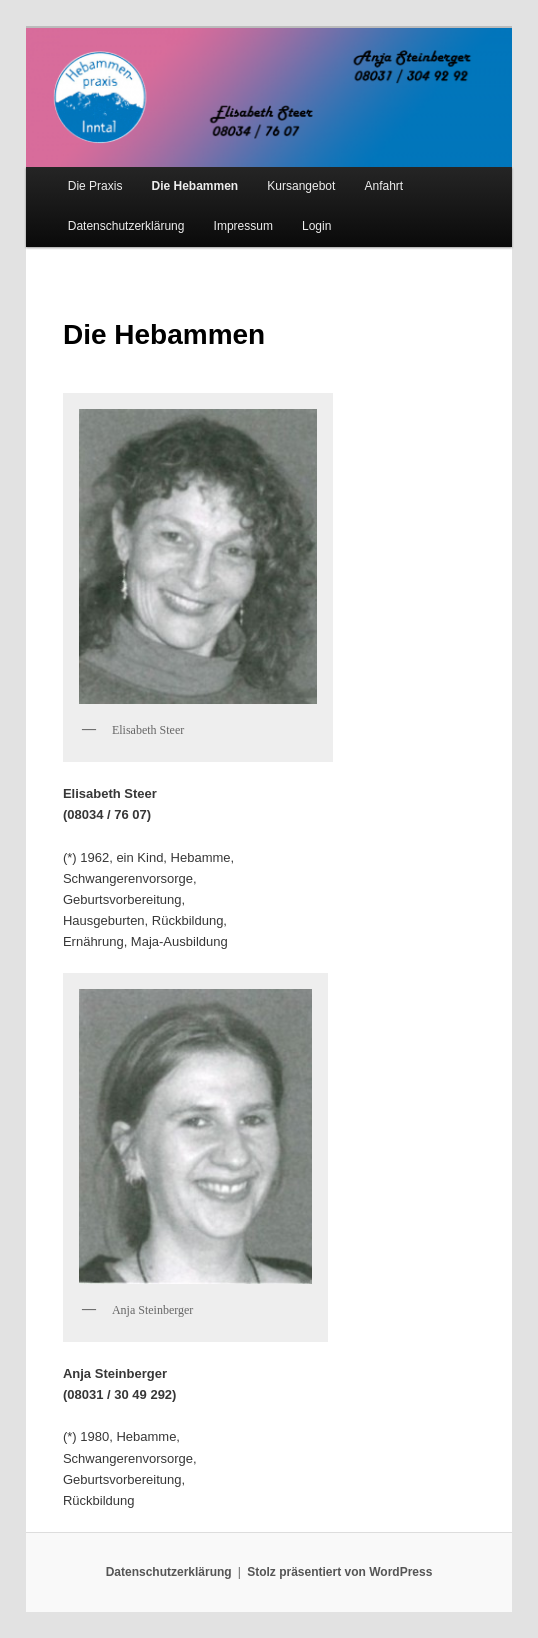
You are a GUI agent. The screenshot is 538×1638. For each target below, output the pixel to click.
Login (316, 226)
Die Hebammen (195, 186)
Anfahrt (383, 186)
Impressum (243, 226)
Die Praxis (95, 186)
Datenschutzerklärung (126, 226)
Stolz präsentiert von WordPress (339, 1572)
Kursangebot (301, 186)
